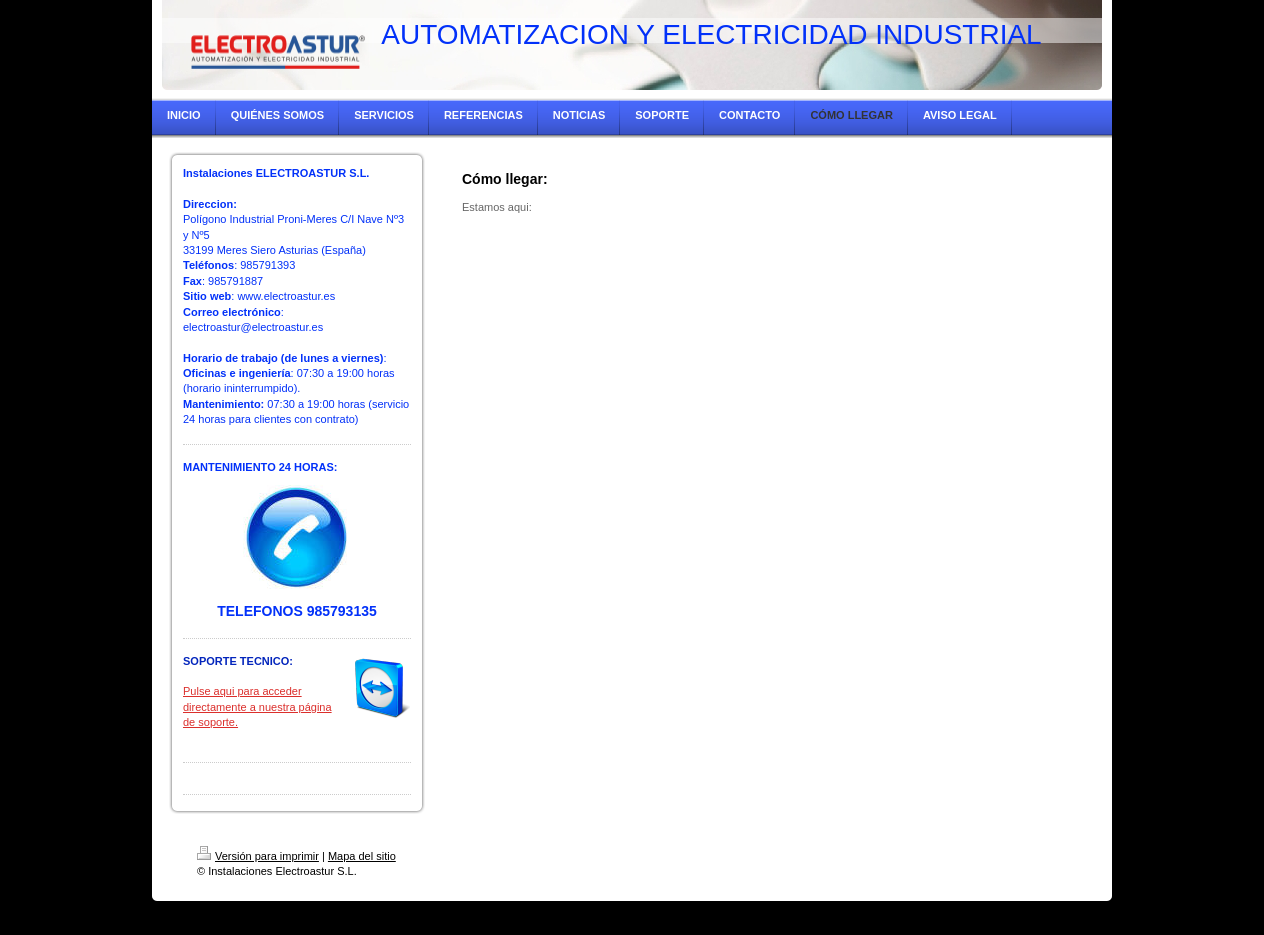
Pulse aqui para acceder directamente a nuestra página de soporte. (257, 706)
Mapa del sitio (362, 856)
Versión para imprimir (258, 856)
